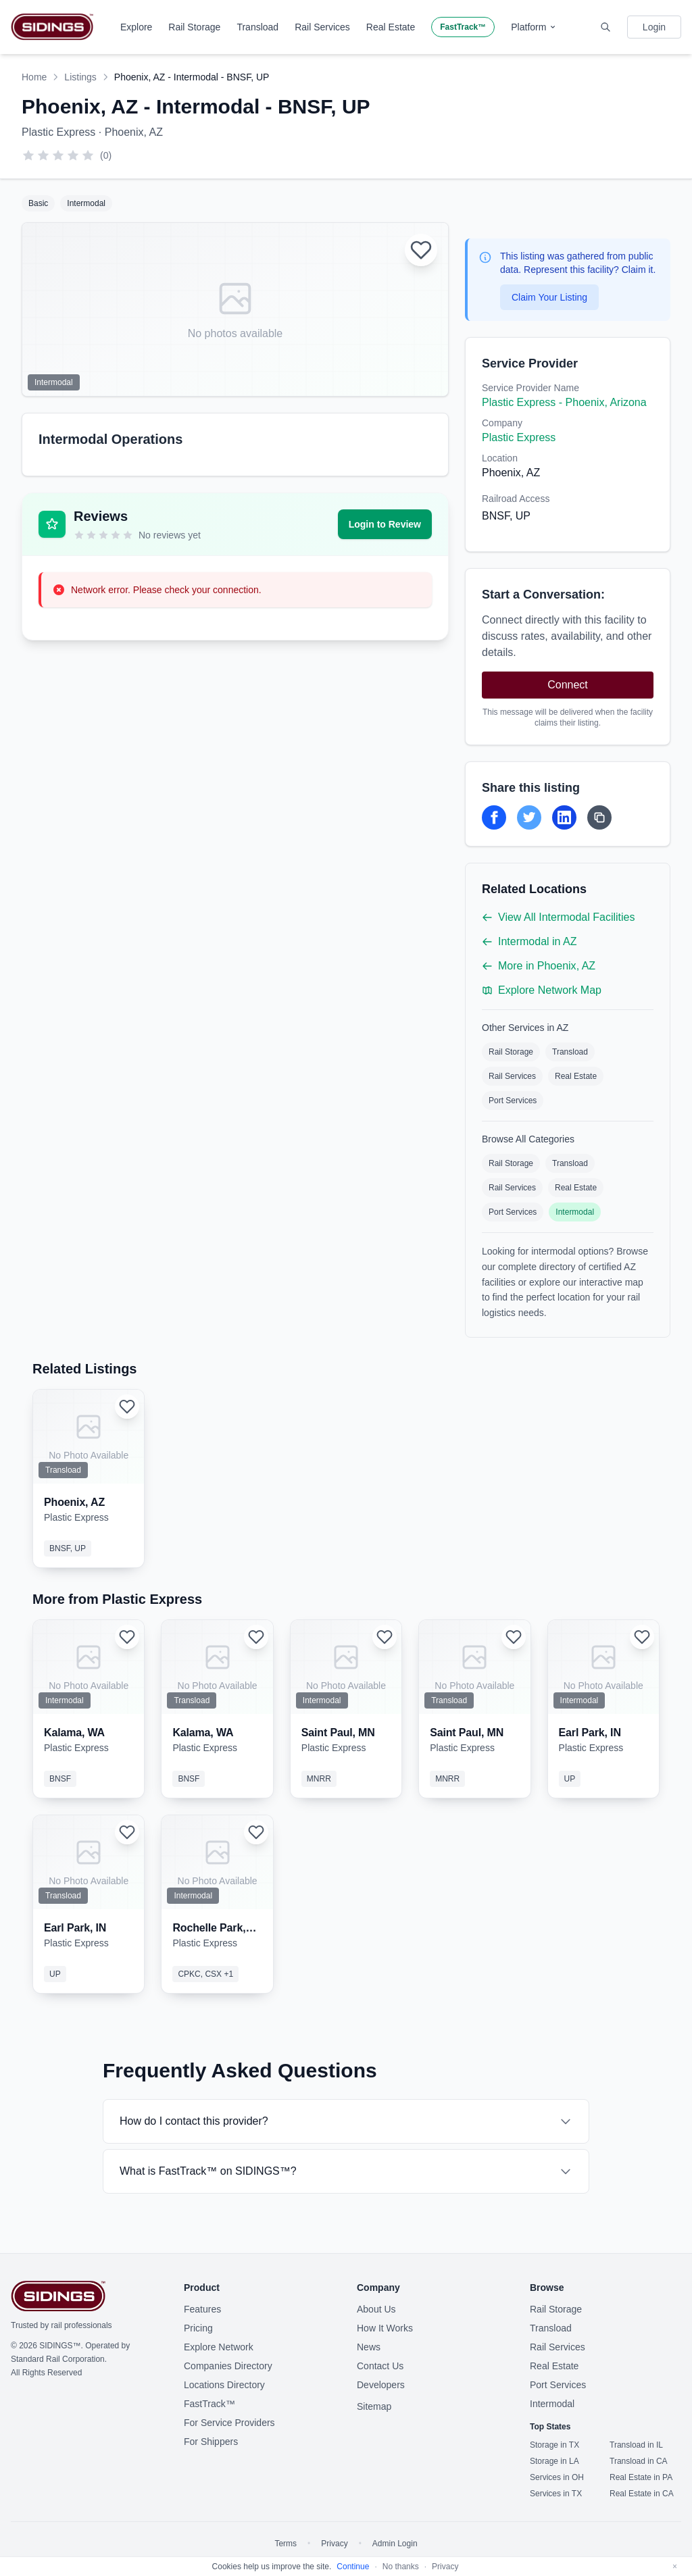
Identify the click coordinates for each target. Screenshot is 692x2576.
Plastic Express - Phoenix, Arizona (564, 402)
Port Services (513, 1100)
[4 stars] (73, 155)
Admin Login (395, 2543)
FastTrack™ (463, 27)
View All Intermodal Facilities (558, 917)
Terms (285, 2543)
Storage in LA (554, 2461)
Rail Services (322, 27)
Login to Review (385, 524)
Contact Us (380, 2365)
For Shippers (211, 2441)
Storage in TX (554, 2445)
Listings (80, 77)
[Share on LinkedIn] (564, 817)
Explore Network (218, 2347)
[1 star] (28, 155)
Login (654, 27)
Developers (381, 2384)
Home (34, 77)
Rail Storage (194, 27)
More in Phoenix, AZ (538, 965)
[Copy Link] (599, 817)
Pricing (198, 2328)
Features (202, 2309)
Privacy (334, 2543)
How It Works (385, 2328)
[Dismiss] (674, 2566)
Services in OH (557, 2477)
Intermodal (574, 1212)
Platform (534, 27)
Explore (136, 27)
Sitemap (374, 2406)
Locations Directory (224, 2384)
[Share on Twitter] (529, 817)
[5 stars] (88, 155)
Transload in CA (639, 2461)
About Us (376, 2309)
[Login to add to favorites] (421, 250)
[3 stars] (58, 155)
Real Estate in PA (641, 2477)
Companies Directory (228, 2365)
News (368, 2347)
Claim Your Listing (549, 297)
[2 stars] (43, 155)
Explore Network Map (541, 990)
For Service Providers (229, 2422)
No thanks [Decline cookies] (400, 2566)
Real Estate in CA (642, 2493)
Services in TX (556, 2493)
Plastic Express (518, 437)
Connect (567, 684)
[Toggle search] (605, 27)
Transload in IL (636, 2445)
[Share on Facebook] (494, 817)
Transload (257, 27)
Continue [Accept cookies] (353, 2566)
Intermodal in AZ (529, 941)
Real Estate (390, 27)
